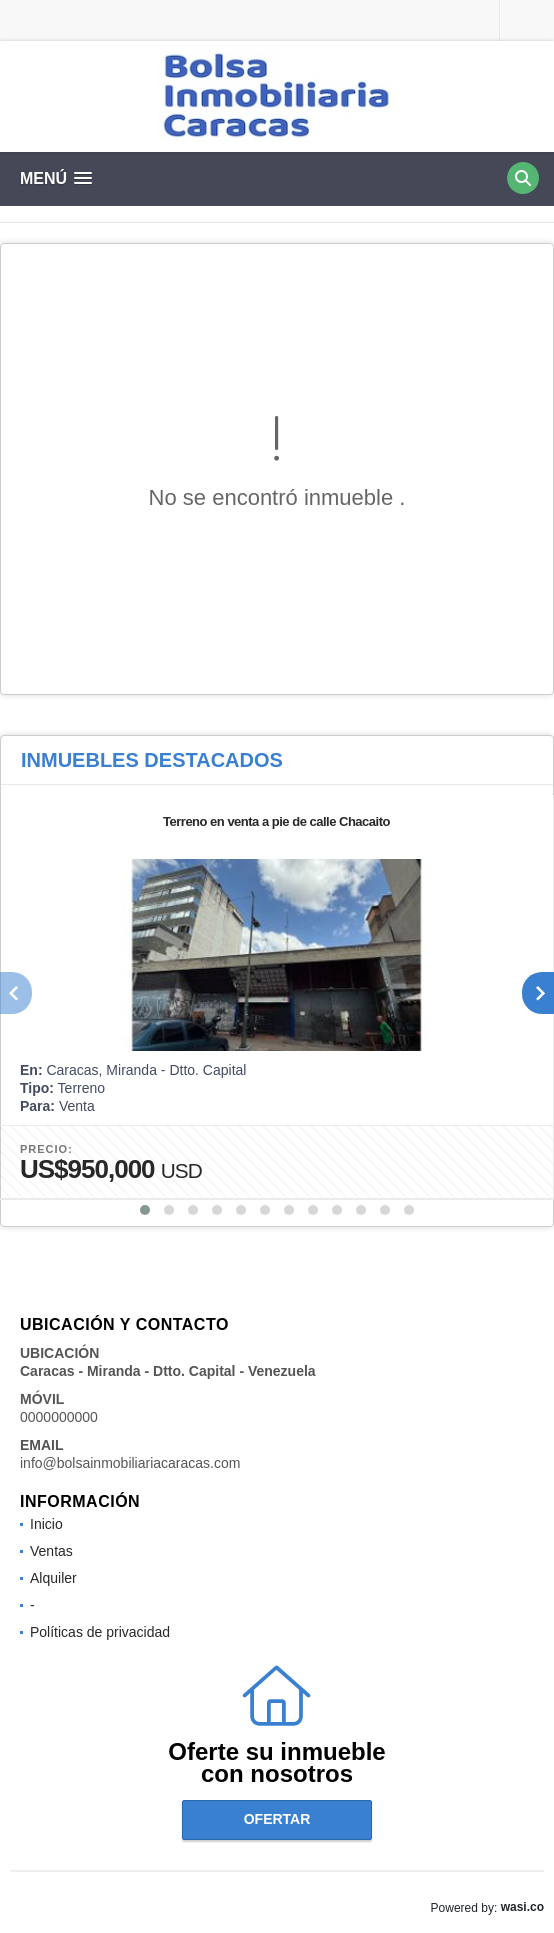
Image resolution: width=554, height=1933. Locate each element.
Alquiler (53, 1578)
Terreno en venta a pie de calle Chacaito (276, 821)
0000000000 (59, 1417)
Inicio (46, 1524)
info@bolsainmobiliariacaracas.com (130, 1463)
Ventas (51, 1551)
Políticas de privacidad (100, 1632)
